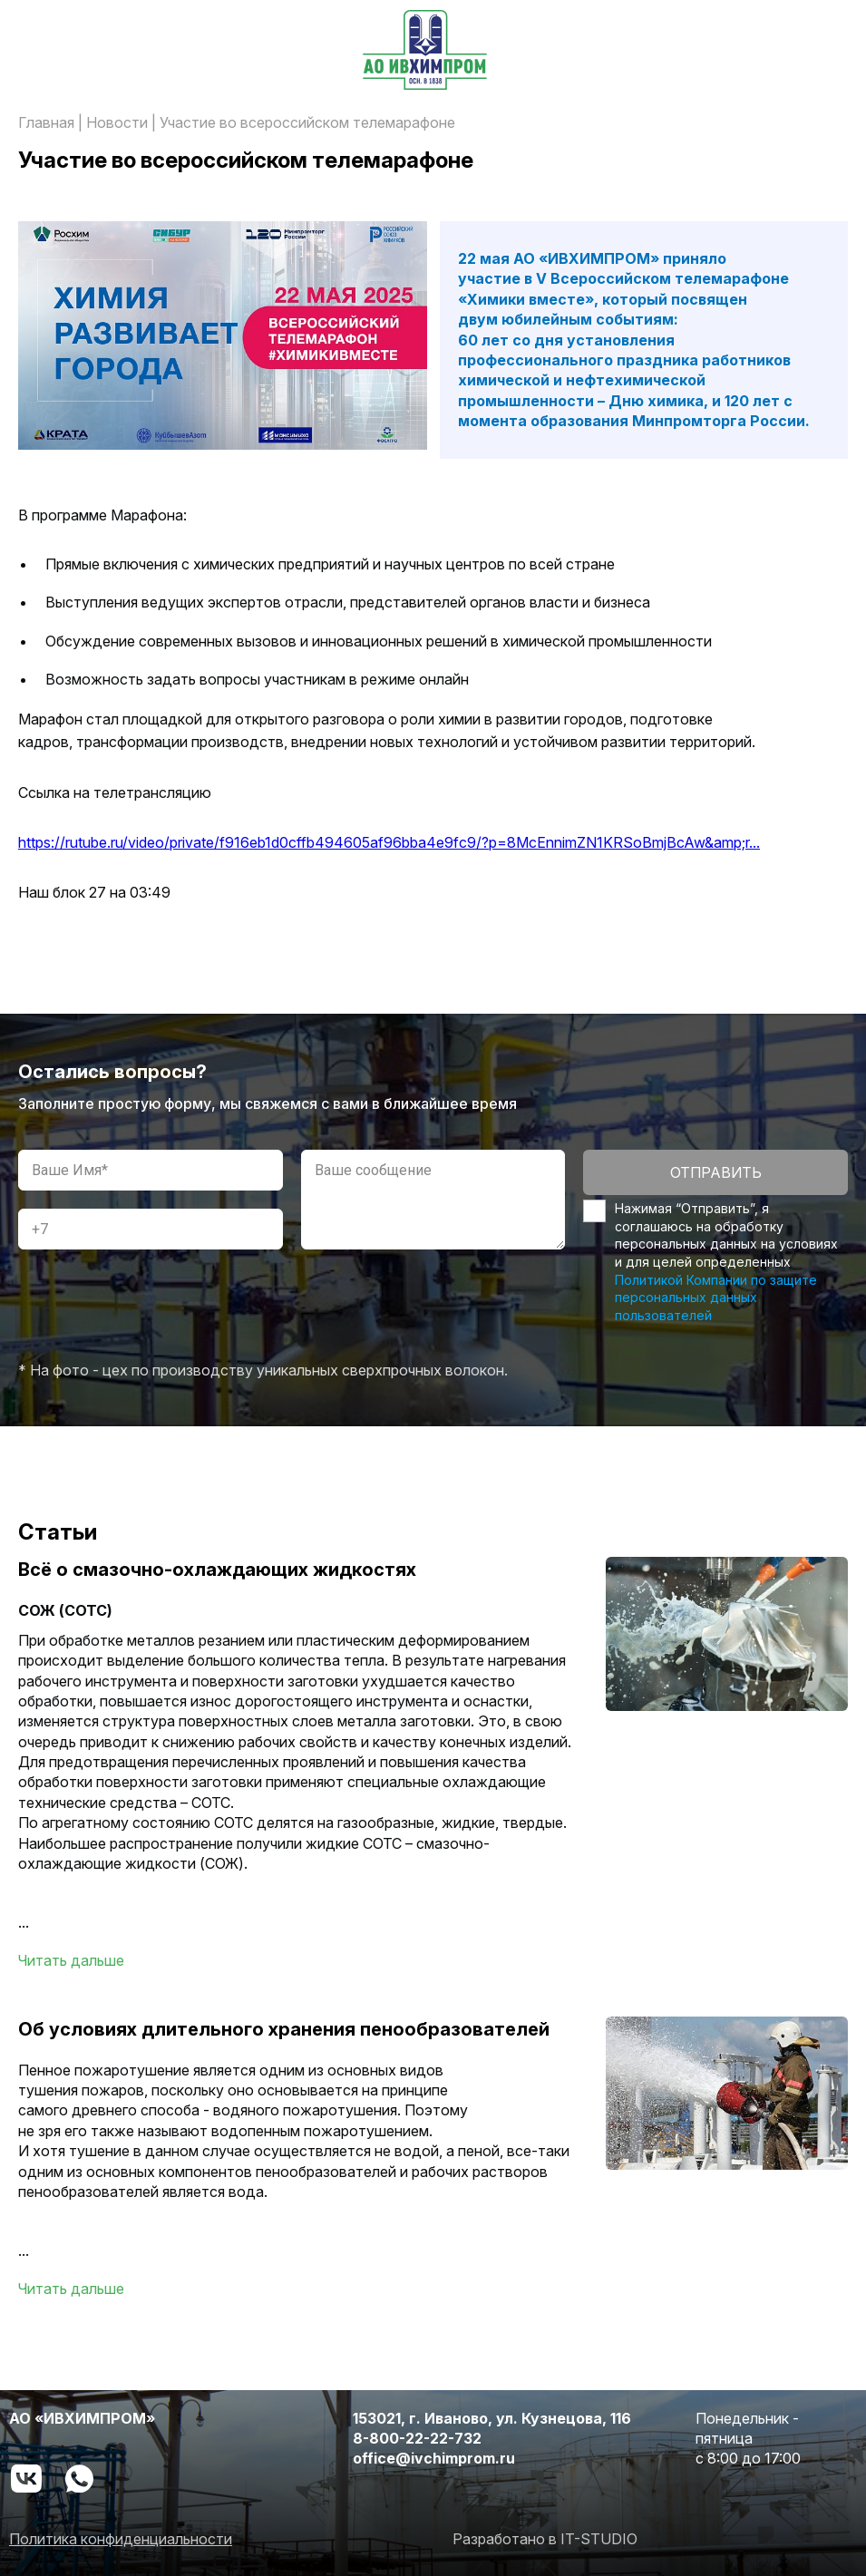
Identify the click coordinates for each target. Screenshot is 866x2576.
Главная (46, 122)
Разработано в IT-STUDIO (544, 2539)
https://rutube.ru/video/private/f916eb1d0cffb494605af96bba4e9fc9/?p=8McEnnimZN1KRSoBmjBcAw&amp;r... (389, 842)
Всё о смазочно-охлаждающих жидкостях (217, 1569)
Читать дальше (71, 1960)
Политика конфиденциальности (120, 2539)
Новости (117, 122)
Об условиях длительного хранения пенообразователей (284, 2029)
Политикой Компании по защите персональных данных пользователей (716, 1297)
